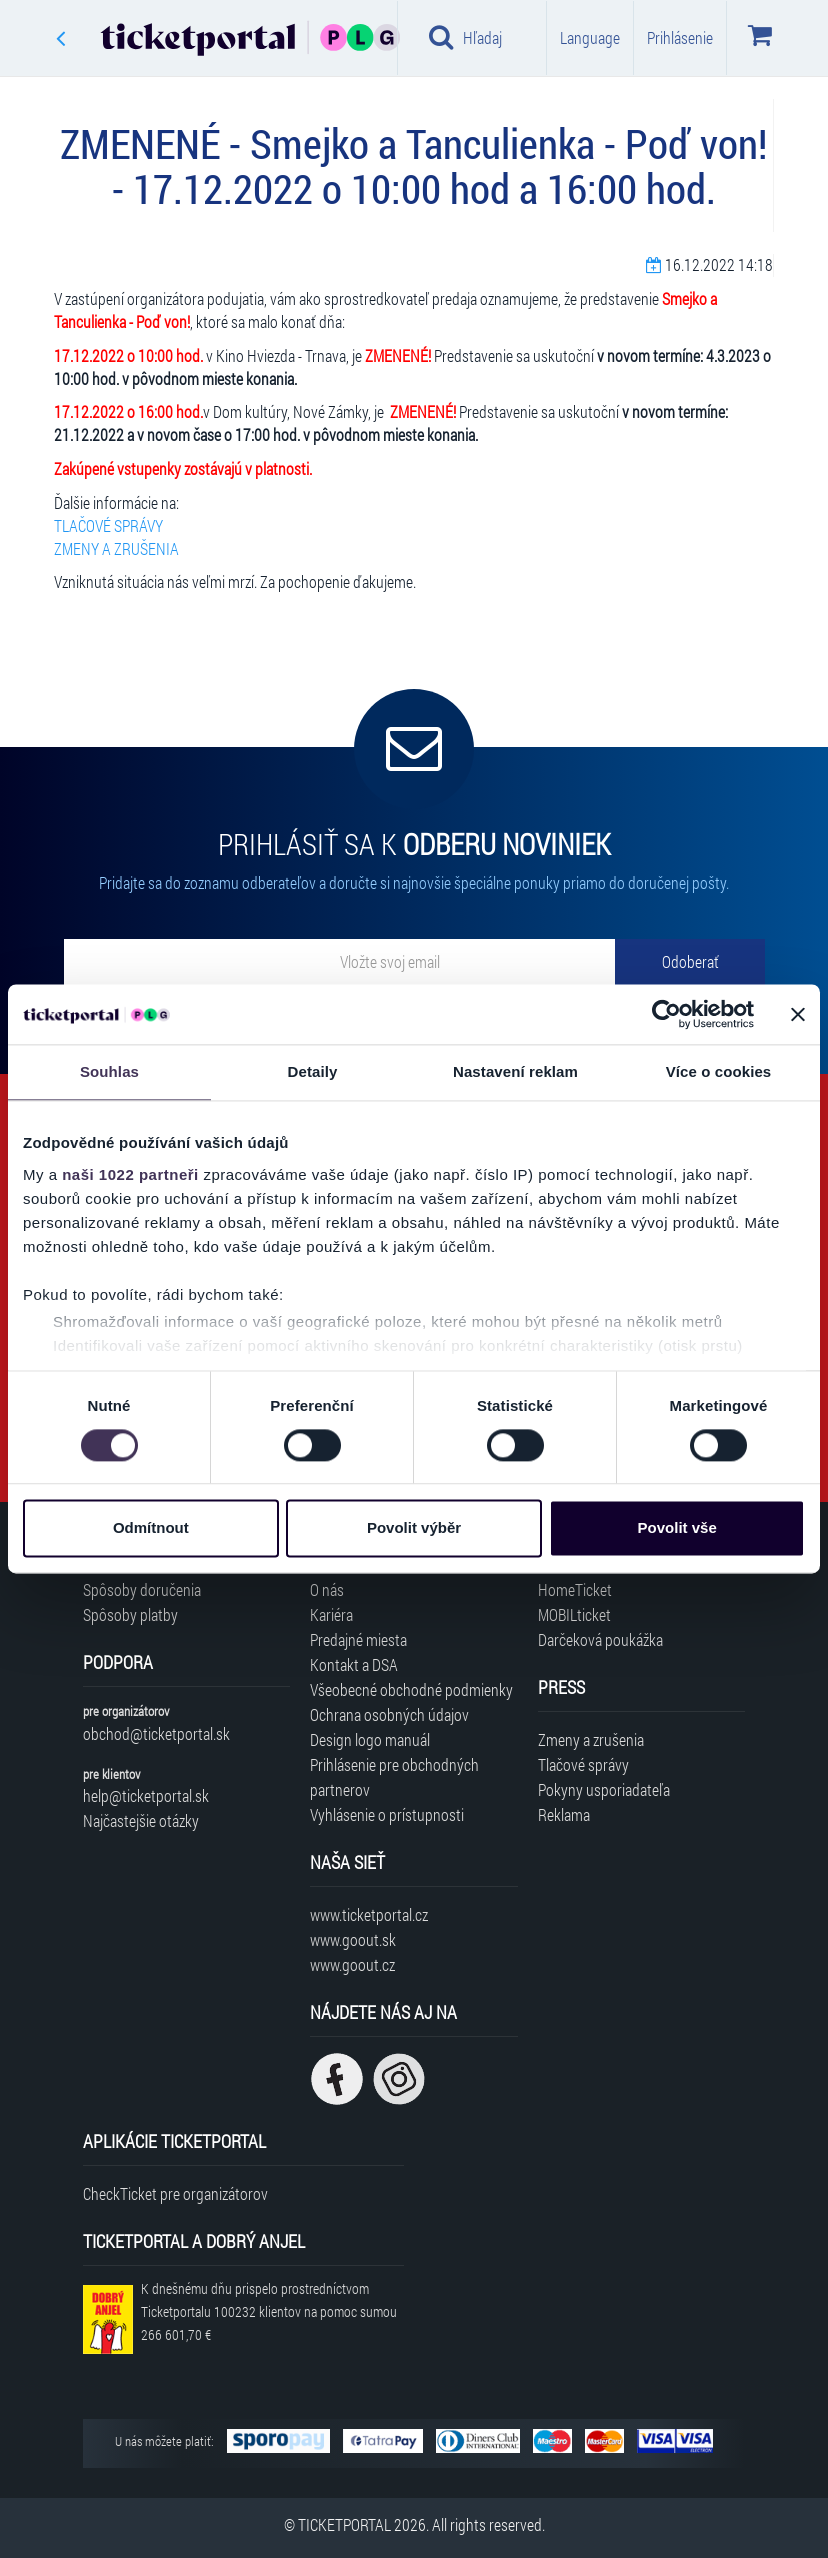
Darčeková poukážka (600, 1639)
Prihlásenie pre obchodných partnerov (394, 1777)
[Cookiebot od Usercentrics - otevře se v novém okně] (666, 1014)
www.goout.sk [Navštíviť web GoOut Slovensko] (353, 1939)
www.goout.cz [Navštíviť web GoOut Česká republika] (352, 1964)
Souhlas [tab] (109, 1071)
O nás (327, 1589)
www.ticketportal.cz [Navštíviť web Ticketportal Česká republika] (369, 1914)
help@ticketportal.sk (146, 1795)
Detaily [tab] (313, 1071)
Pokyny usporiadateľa (604, 1789)
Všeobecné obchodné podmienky (411, 1689)
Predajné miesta (358, 1639)
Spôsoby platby (130, 1614)
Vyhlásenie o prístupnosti (387, 1814)
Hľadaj (465, 37)
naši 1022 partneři (130, 1174)
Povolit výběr (414, 1528)
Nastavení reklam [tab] (515, 1071)
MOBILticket (574, 1614)
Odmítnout (151, 1528)
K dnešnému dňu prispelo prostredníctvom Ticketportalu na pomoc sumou (269, 2311)
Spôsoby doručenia (142, 1589)
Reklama (564, 1814)
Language (590, 37)
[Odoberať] (690, 962)
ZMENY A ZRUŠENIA (116, 548)
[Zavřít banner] (798, 1014)
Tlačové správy (583, 1764)
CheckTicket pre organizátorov (175, 2193)
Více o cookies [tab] (719, 1071)
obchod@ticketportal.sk (156, 1733)
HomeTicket (575, 1589)
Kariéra (331, 1614)
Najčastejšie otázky (141, 1820)
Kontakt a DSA (354, 1664)
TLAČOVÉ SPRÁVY (108, 525)
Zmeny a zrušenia (591, 1739)
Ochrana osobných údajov (389, 1714)
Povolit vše (677, 1528)
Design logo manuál (370, 1739)
